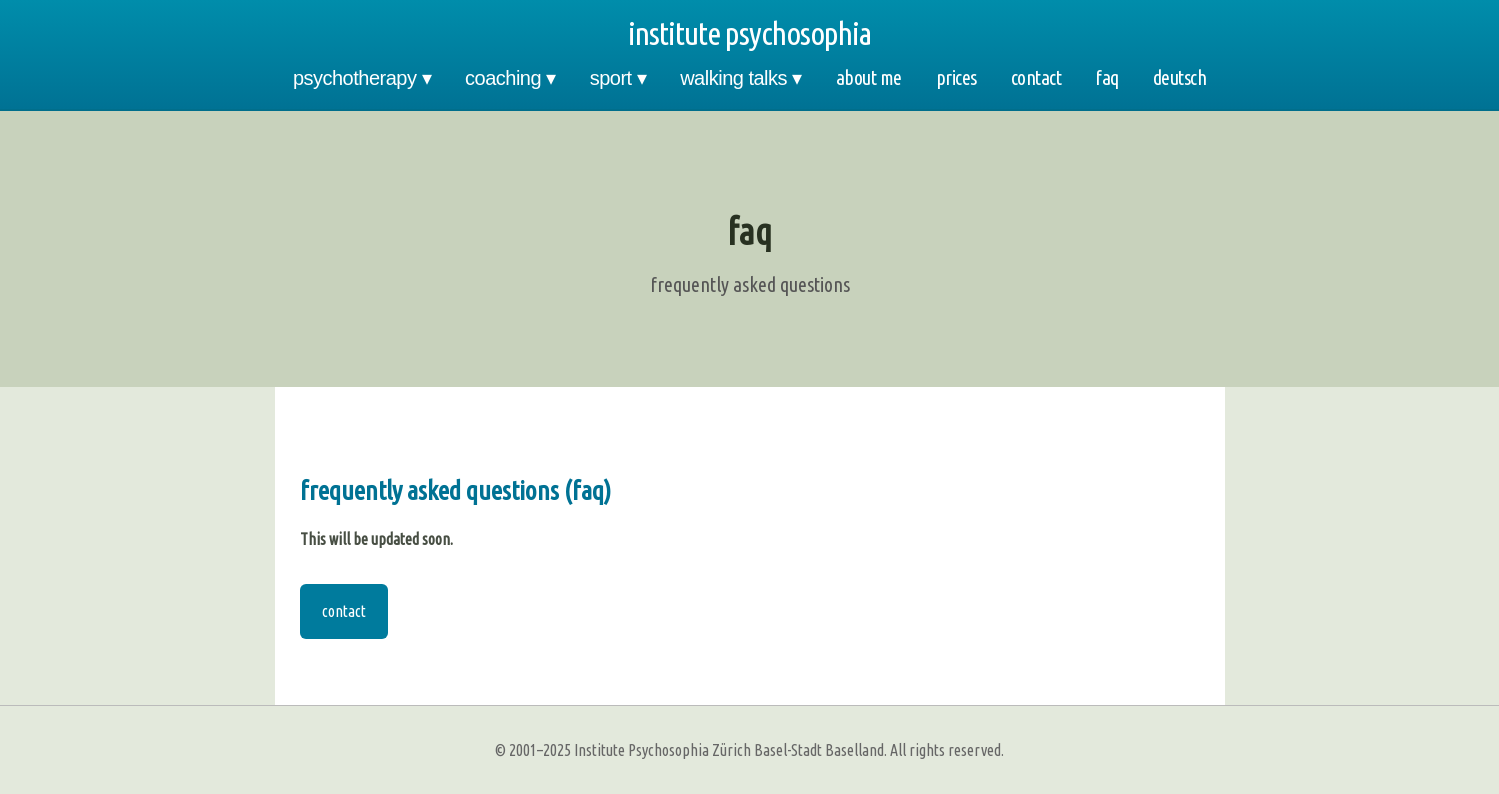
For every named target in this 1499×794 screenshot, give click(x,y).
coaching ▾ (510, 78)
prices (956, 77)
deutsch (1180, 77)
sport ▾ (618, 78)
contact (1036, 77)
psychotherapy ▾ (362, 78)
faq (1107, 77)
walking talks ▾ (740, 78)
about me (869, 77)
